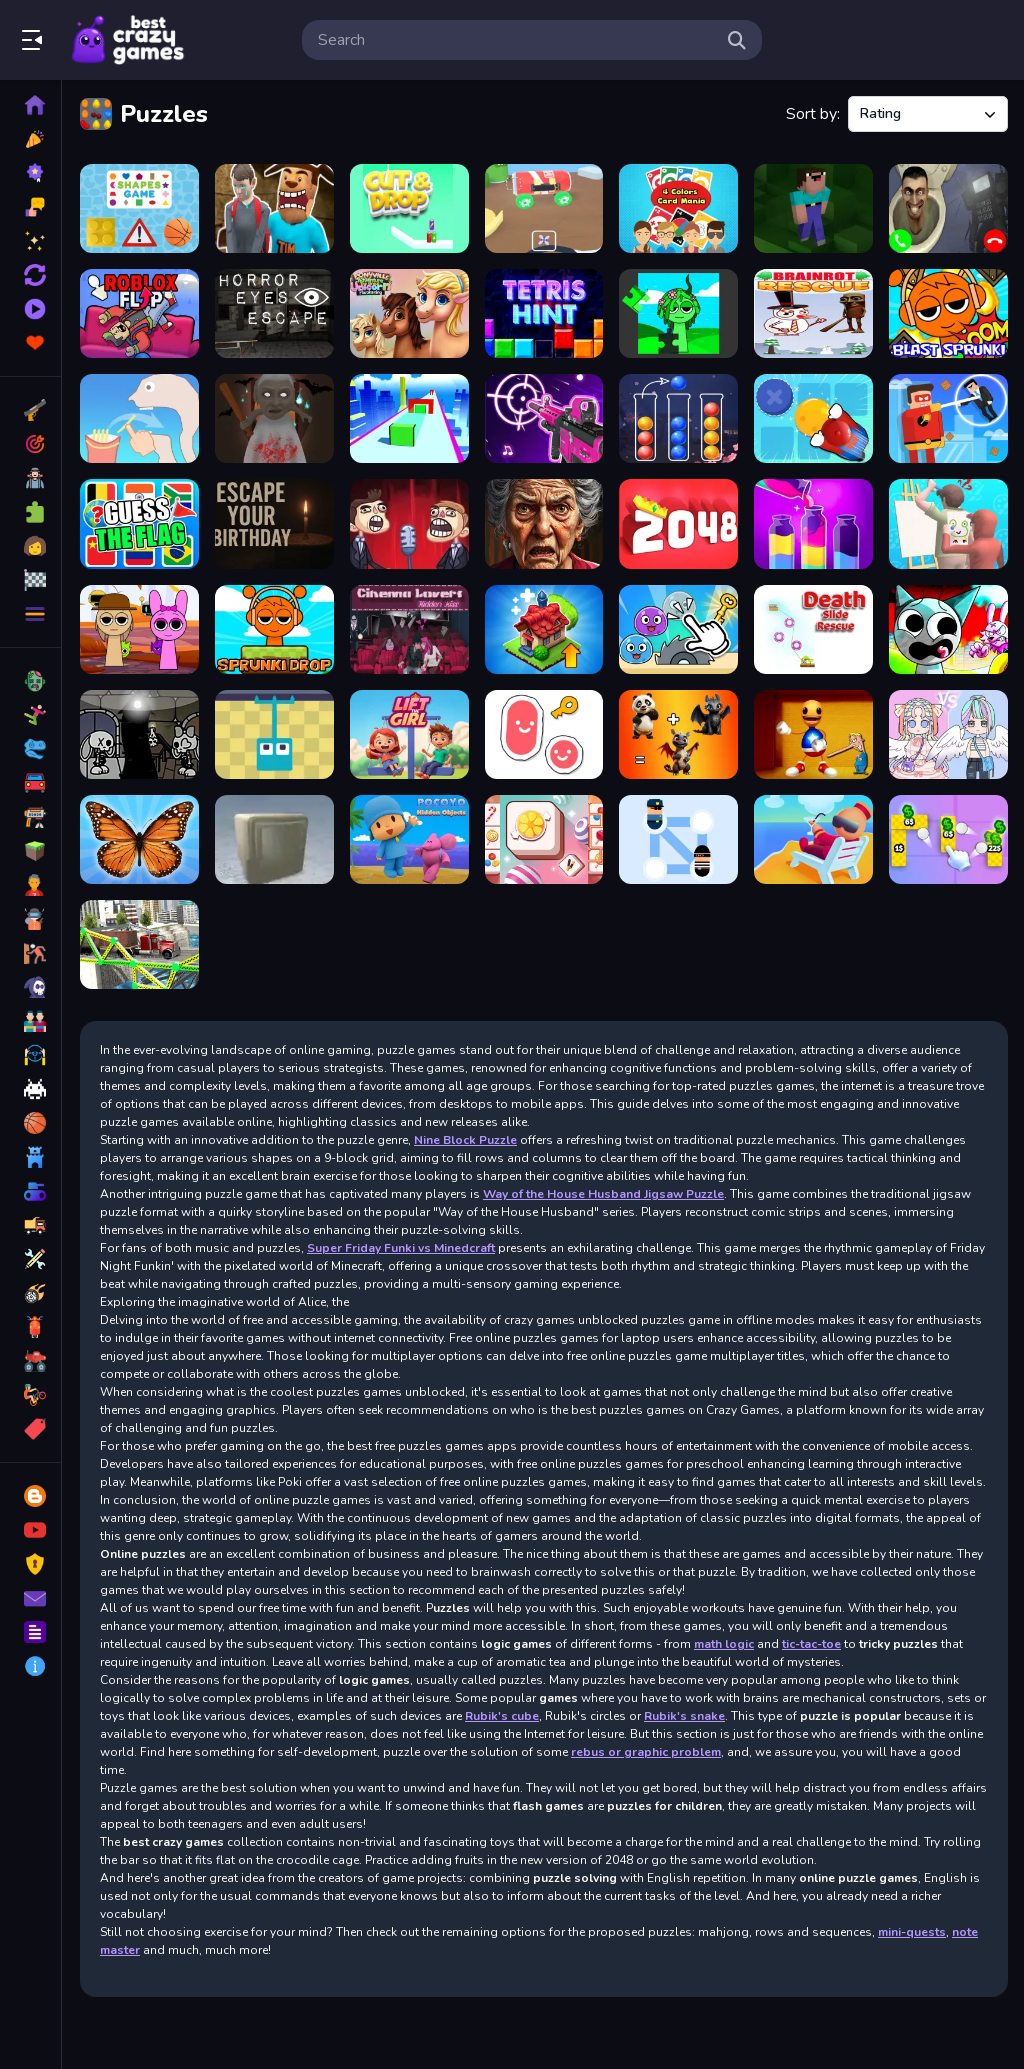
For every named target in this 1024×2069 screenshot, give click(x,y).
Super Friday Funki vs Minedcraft (401, 1248)
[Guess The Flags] (139, 523)
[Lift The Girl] (409, 734)
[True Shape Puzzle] (409, 418)
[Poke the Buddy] (813, 734)
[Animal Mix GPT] (678, 734)
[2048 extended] (678, 523)
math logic (724, 1644)
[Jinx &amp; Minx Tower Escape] (139, 734)
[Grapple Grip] (274, 734)
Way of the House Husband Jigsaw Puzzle (603, 1194)
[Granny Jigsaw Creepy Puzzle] (544, 523)
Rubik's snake (684, 1716)
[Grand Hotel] (813, 839)
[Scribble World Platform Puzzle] (544, 734)
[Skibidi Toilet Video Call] (948, 208)
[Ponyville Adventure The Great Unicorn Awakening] (409, 313)
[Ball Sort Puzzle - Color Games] (678, 418)
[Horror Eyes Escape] (274, 313)
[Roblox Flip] (139, 313)
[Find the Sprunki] (139, 629)
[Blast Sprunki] (948, 313)
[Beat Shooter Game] (544, 418)
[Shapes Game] (139, 208)
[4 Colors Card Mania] (678, 208)
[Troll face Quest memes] (409, 523)
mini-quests (912, 1932)
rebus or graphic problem (646, 1752)
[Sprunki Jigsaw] (678, 313)
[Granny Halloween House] (274, 418)
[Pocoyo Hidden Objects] (409, 839)
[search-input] (516, 40)
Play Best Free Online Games (128, 40)
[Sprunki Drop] (274, 629)
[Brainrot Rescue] (813, 313)
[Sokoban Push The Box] (813, 418)
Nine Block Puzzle (465, 1140)
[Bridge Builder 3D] (139, 944)
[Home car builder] (544, 208)
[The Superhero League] (948, 418)
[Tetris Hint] (544, 313)
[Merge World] (544, 629)
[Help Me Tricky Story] (139, 418)
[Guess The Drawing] (948, 523)
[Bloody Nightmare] (274, 208)
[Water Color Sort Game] (813, 523)
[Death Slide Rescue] (813, 629)
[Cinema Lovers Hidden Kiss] (409, 629)
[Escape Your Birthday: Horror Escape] (274, 523)
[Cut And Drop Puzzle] (409, 208)
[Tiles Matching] (544, 839)
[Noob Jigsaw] (813, 208)
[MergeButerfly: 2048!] (139, 839)
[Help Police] (678, 839)
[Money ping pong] (948, 839)
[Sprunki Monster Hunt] (948, 629)
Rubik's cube (502, 1716)
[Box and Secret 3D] (274, 839)
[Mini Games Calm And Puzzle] (678, 629)
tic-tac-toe (811, 1644)
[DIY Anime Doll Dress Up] (948, 734)
